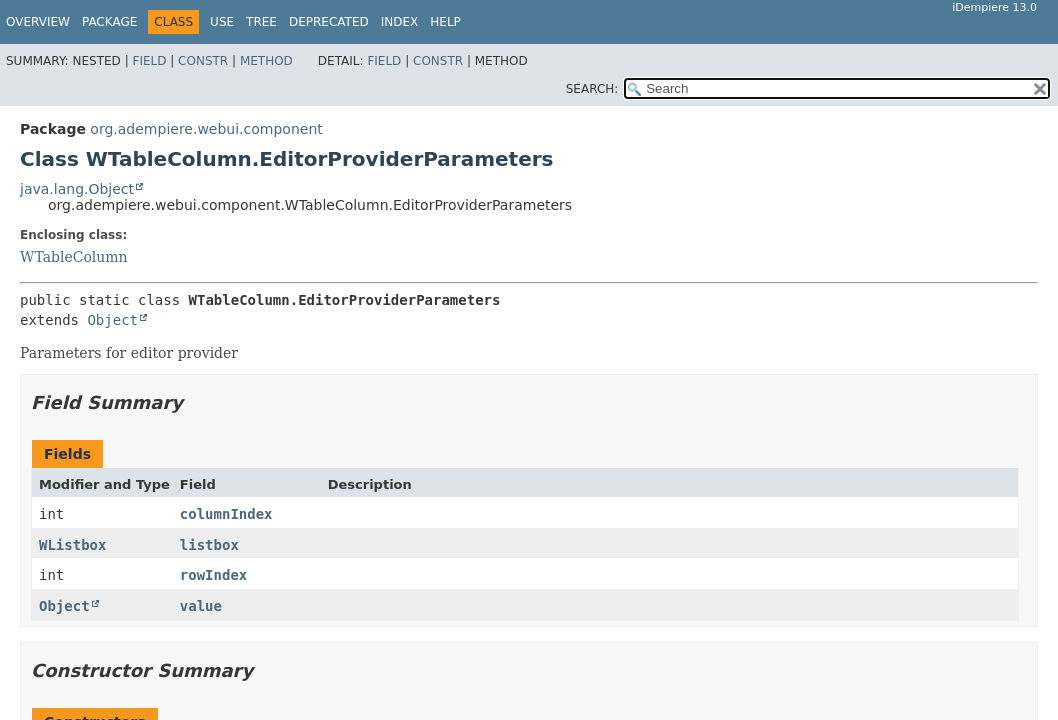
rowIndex (213, 575)
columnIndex (226, 514)
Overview (38, 22)
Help (445, 22)
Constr (203, 61)
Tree (261, 22)
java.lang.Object (77, 189)
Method (266, 61)
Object (112, 320)
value (201, 606)
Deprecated (329, 22)
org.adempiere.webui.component (206, 129)
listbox (209, 545)
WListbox (72, 545)
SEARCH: (592, 89)
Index (400, 22)
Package (109, 22)
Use (222, 22)
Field (149, 61)
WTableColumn (74, 257)
